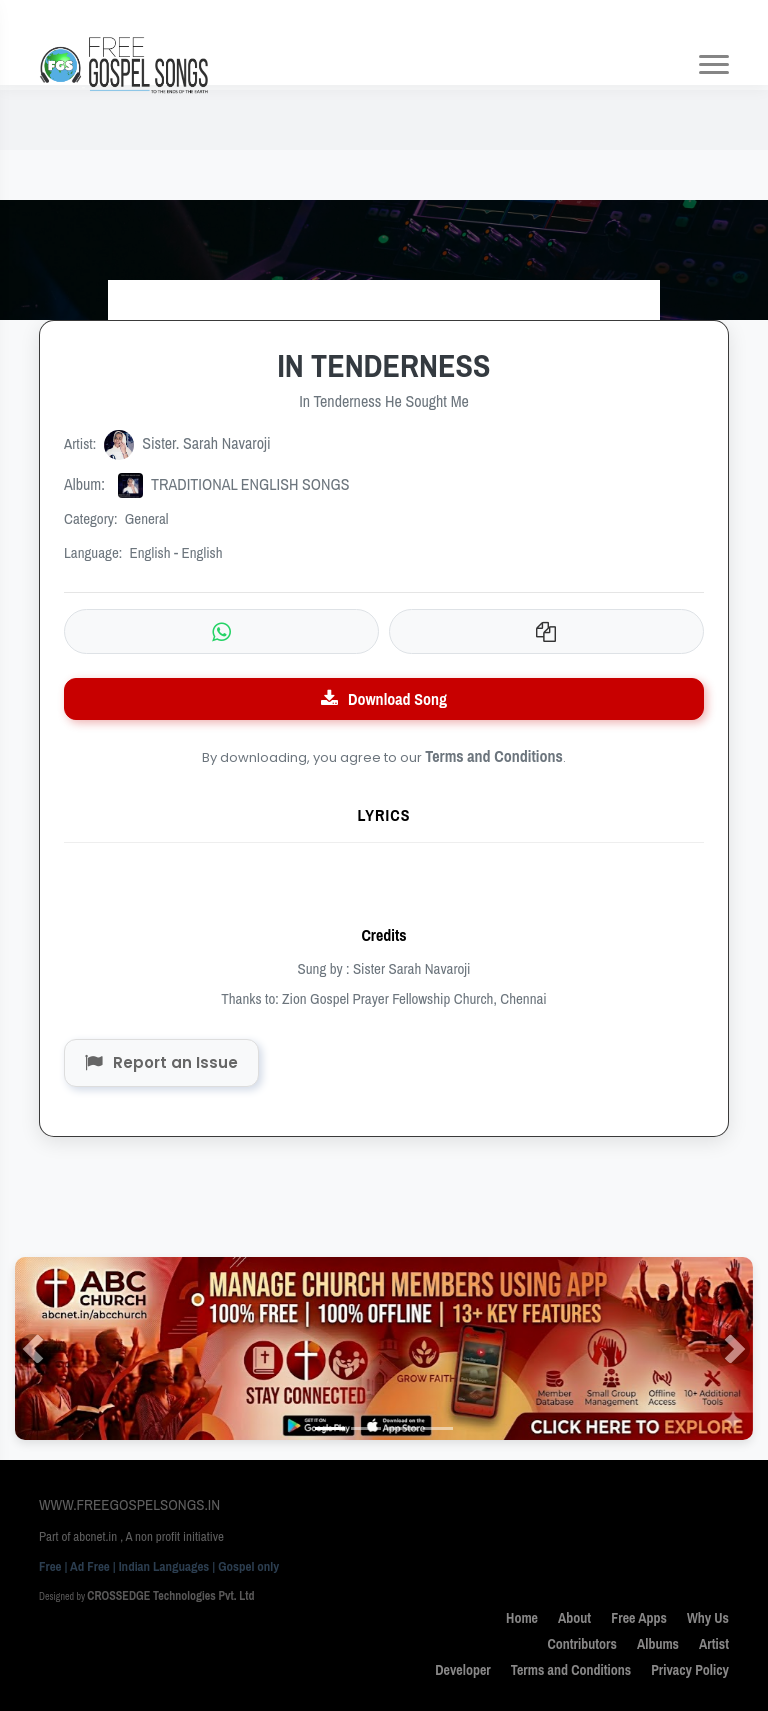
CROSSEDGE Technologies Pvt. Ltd (170, 1596)
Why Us (708, 1618)
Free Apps (639, 1618)
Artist (714, 1644)
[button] (33, 1348)
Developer (463, 1670)
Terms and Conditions (494, 756)
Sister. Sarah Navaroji (187, 443)
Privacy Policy (690, 1670)
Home (522, 1618)
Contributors (582, 1644)
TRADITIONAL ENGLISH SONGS (207, 484)
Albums (658, 1644)
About (574, 1618)
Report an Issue (161, 1062)
